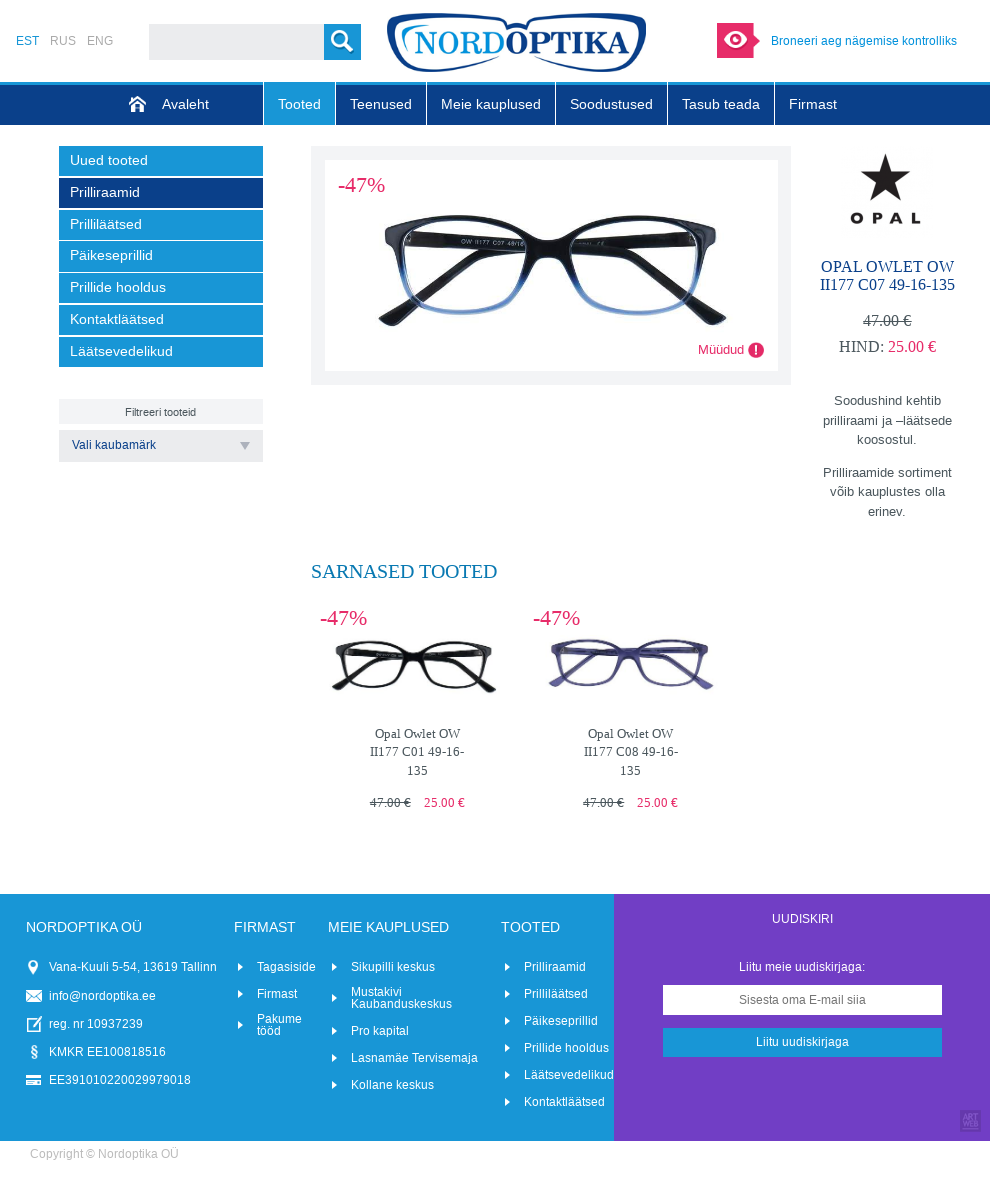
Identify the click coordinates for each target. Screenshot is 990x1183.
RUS (63, 41)
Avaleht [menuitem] (185, 104)
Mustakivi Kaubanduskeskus (401, 998)
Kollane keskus (392, 1085)
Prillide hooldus (566, 1048)
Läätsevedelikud (569, 1075)
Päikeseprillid (561, 1021)
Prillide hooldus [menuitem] (118, 287)
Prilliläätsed (556, 994)
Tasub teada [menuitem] (721, 104)
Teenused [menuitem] (381, 104)
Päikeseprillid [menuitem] (111, 255)
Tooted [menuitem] (299, 104)
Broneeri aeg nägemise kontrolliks (864, 41)
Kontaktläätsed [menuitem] (117, 319)
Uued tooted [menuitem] (109, 160)
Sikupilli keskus (393, 967)
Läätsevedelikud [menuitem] (121, 351)
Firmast (277, 994)
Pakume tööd (279, 1025)
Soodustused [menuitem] (611, 104)
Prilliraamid (555, 967)
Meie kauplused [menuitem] (491, 104)
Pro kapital (380, 1031)
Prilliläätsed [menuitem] (106, 224)
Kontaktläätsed (564, 1102)
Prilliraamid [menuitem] (105, 192)
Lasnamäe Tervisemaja (414, 1058)
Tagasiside (286, 967)
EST (27, 41)
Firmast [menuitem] (813, 104)
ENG (100, 41)
